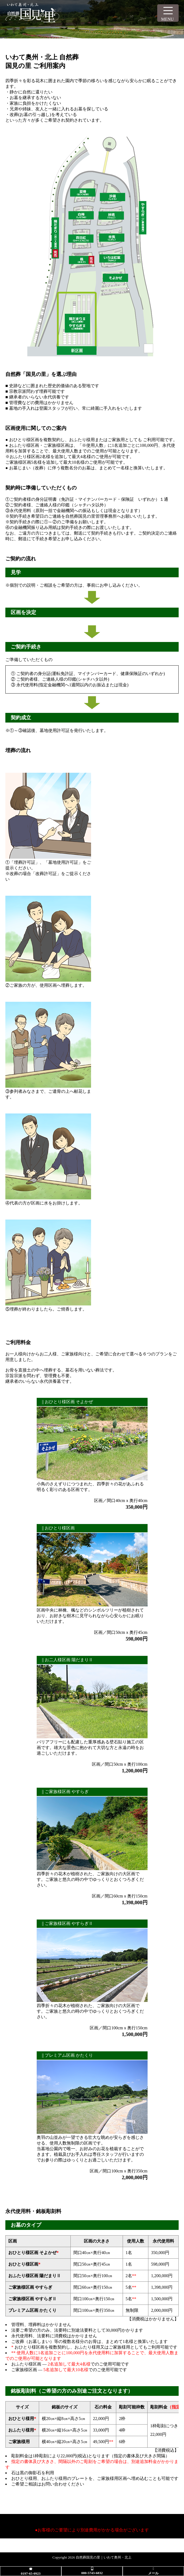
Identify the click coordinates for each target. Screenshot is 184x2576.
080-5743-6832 (92, 2573)
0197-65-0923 (31, 2573)
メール (153, 2573)
